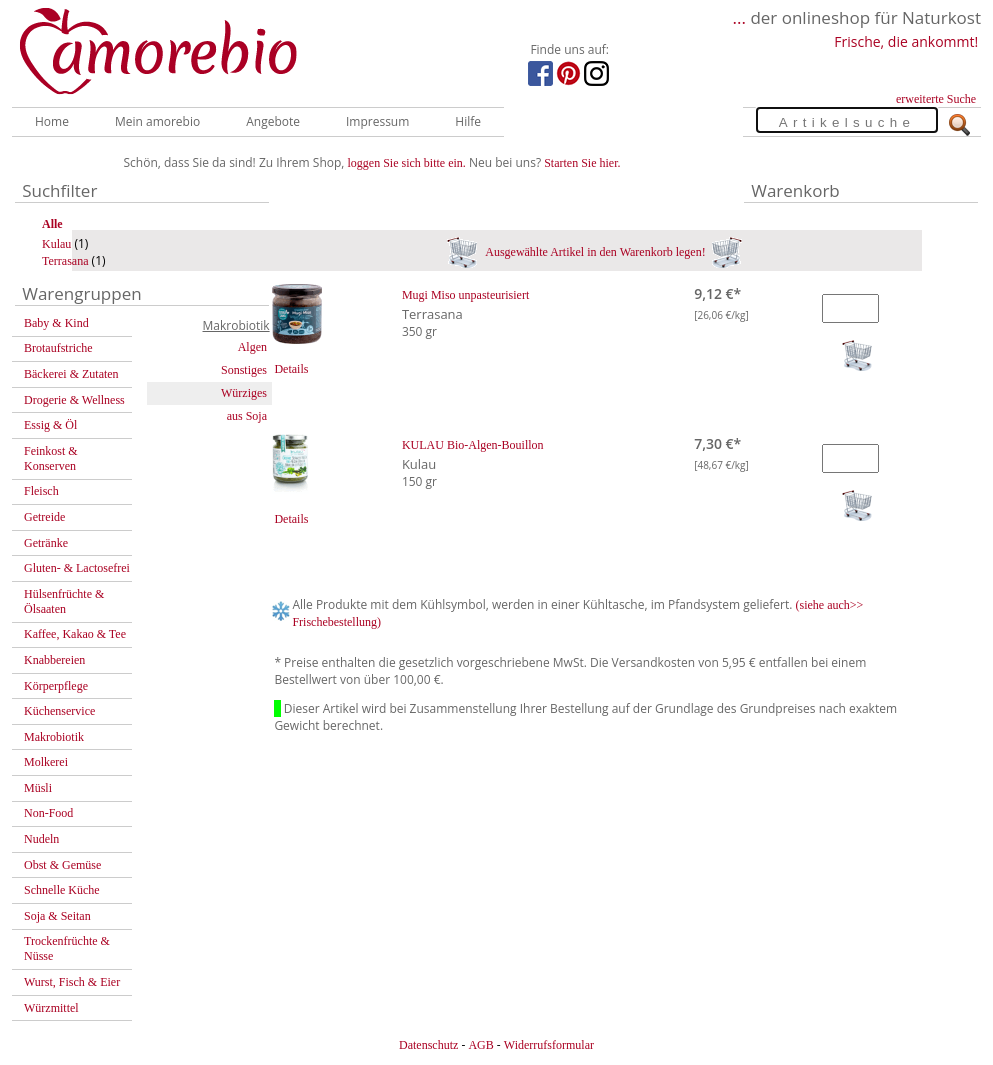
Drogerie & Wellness (74, 400)
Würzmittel (51, 1008)
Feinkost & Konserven (51, 458)
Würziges (244, 393)
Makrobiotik (54, 737)
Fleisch (41, 491)
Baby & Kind (56, 323)
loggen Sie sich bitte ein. (407, 163)
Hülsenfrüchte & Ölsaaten (64, 601)
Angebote (273, 121)
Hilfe (468, 121)
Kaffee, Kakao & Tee (75, 634)
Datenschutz (428, 1045)
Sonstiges (244, 370)
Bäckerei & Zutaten (71, 374)
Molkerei (46, 762)
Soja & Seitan (57, 916)
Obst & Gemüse (62, 865)
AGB (480, 1045)
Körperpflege (56, 686)
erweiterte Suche (936, 99)
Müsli (38, 788)
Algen (252, 347)
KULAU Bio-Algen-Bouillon (473, 445)
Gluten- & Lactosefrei (77, 568)
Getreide (44, 517)
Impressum (377, 121)
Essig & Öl (50, 425)
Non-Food (48, 813)
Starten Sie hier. (582, 163)
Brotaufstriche (58, 348)
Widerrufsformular (549, 1045)
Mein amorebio (157, 121)
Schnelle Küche (62, 890)
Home (52, 121)
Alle (52, 224)
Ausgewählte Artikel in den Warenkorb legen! (594, 252)
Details (291, 369)
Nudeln (41, 839)
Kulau (56, 244)
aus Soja (247, 416)
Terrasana (65, 261)
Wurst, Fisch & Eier (72, 982)
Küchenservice (59, 711)
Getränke (46, 543)
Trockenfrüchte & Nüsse (67, 948)
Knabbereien (54, 660)
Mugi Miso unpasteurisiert (465, 295)
